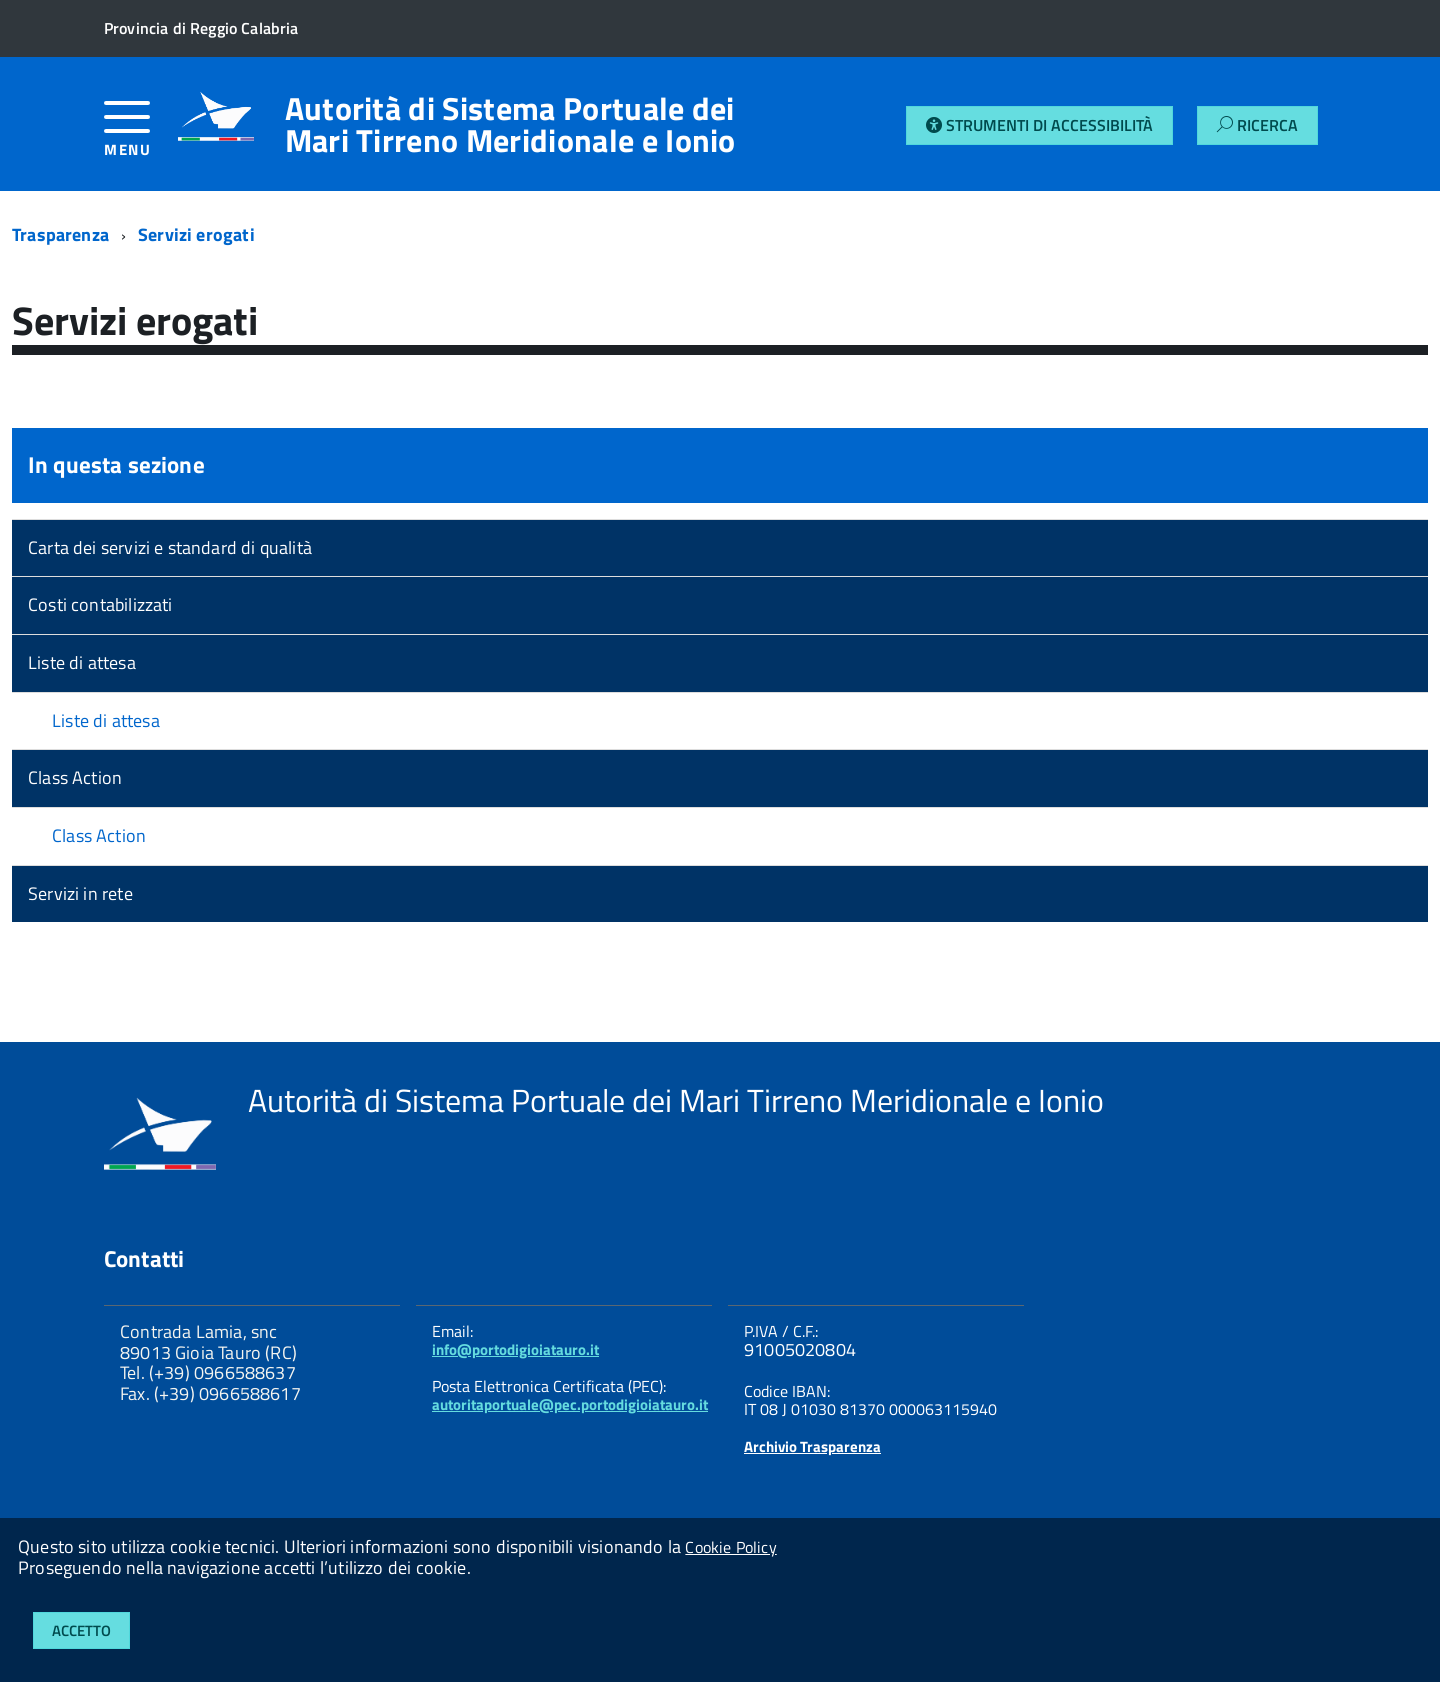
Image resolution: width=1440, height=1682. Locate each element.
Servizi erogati (196, 234)
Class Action (75, 777)
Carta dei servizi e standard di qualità (170, 547)
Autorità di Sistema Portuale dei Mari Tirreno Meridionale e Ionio (510, 124)
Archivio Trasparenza (812, 1446)
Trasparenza (60, 234)
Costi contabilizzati (100, 604)
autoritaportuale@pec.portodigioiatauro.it (570, 1404)
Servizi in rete (80, 893)
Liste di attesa (82, 662)
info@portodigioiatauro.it (515, 1349)
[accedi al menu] (141, 136)
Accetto (81, 1630)
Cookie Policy (730, 1547)
